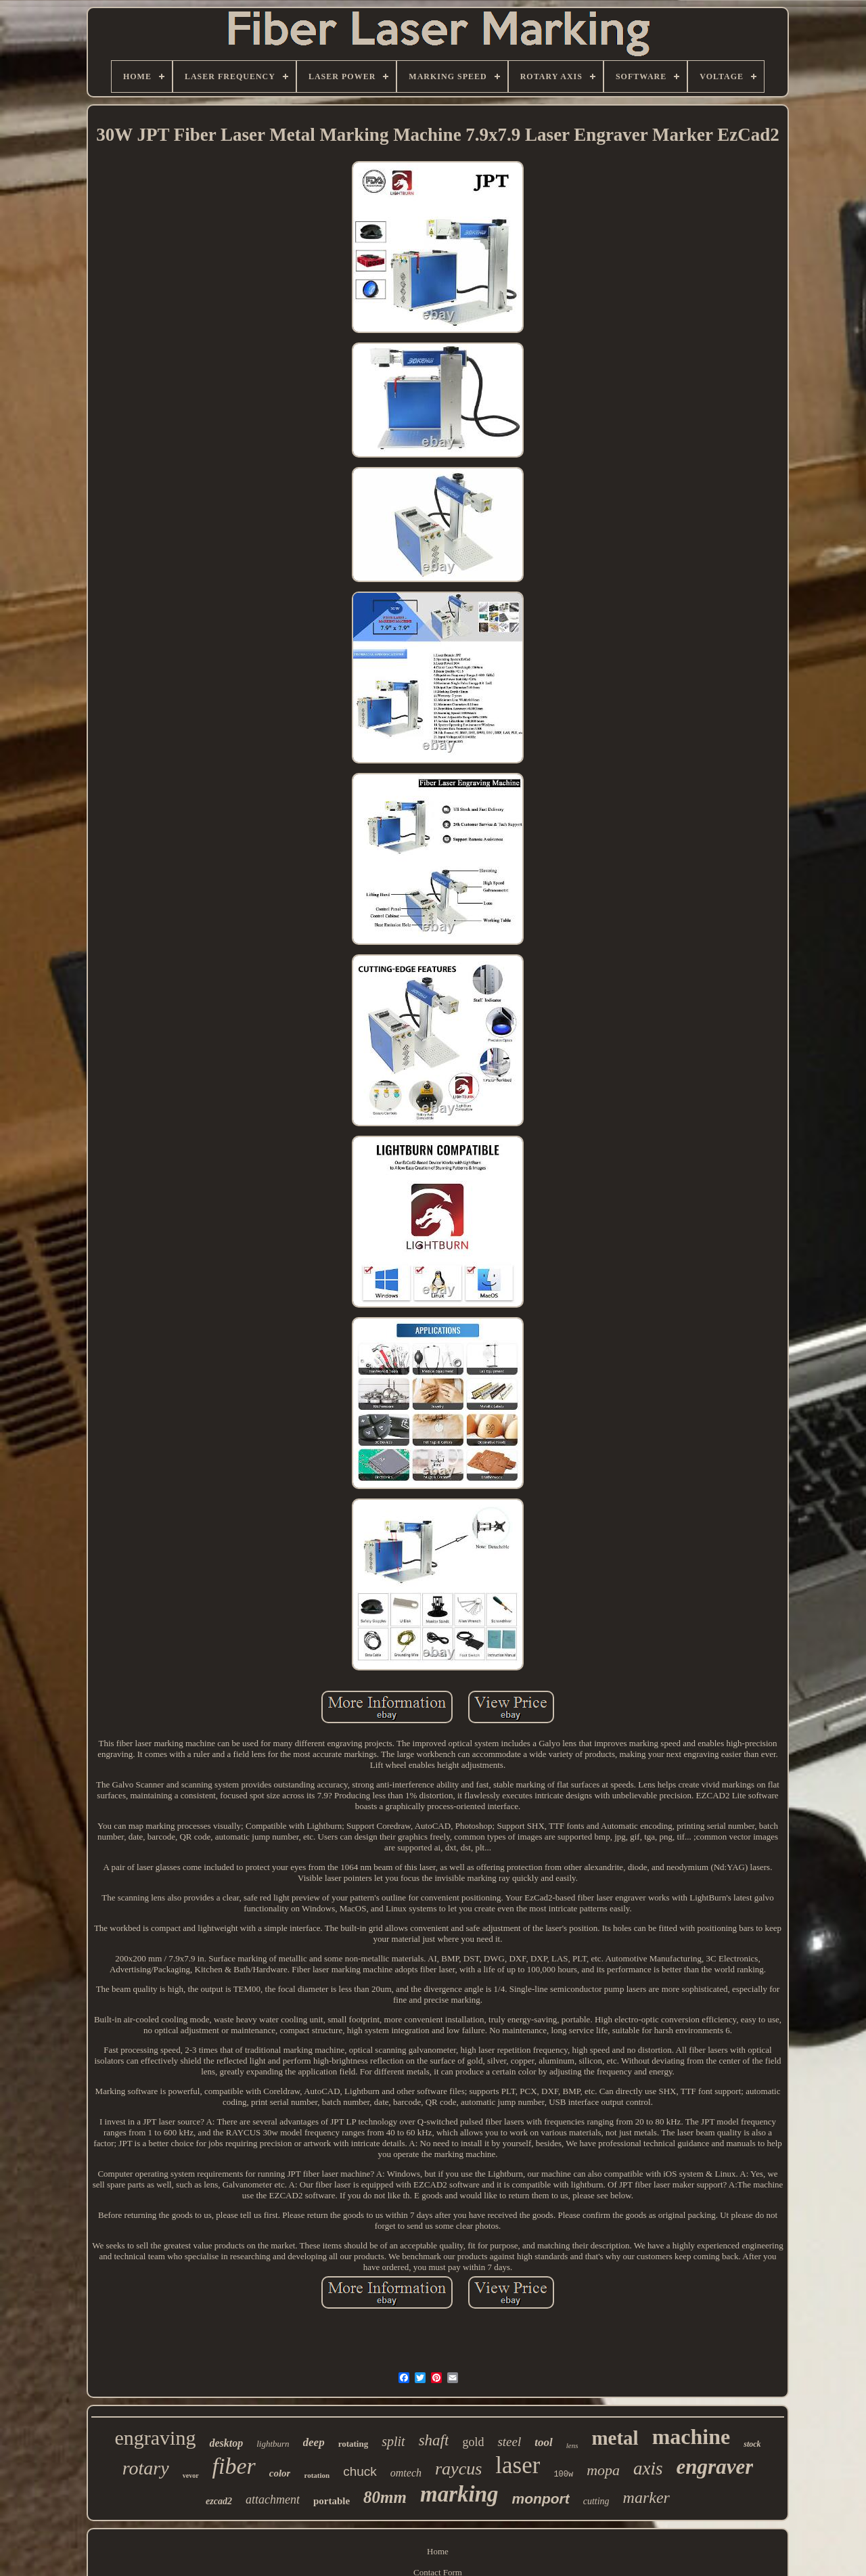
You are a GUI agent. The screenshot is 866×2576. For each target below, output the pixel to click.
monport (541, 2498)
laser (517, 2465)
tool (543, 2442)
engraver (715, 2467)
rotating (353, 2444)
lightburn (272, 2444)
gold (473, 2442)
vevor (191, 2475)
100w (563, 2474)
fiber (234, 2466)
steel (509, 2442)
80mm (385, 2497)
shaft (434, 2440)
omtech (405, 2473)
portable (331, 2500)
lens (572, 2445)
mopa (603, 2470)
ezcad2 (219, 2501)
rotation (316, 2475)
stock (752, 2444)
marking (459, 2494)
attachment (273, 2499)
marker (646, 2497)
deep (314, 2442)
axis (648, 2468)
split (393, 2441)
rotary (145, 2468)
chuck (360, 2471)
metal (614, 2438)
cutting (596, 2501)
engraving (155, 2437)
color (280, 2473)
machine (691, 2436)
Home (438, 2551)
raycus (458, 2469)
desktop (226, 2443)
